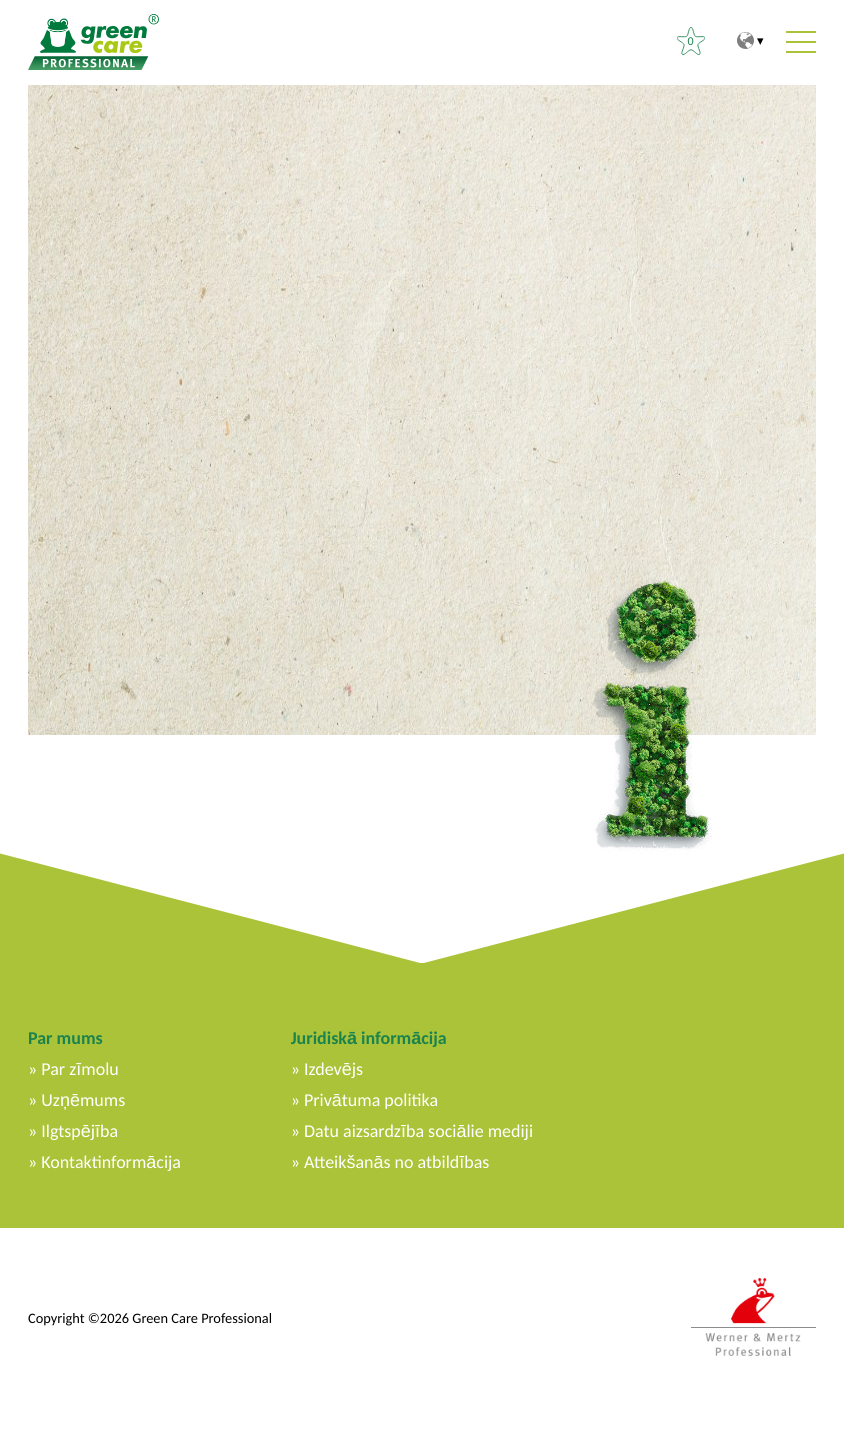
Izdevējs (333, 1069)
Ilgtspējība (79, 1131)
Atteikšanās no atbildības (396, 1162)
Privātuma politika (371, 1100)
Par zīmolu (79, 1069)
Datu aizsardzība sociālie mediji (418, 1131)
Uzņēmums (83, 1100)
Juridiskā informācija (369, 1038)
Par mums (65, 1038)
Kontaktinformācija (111, 1162)
